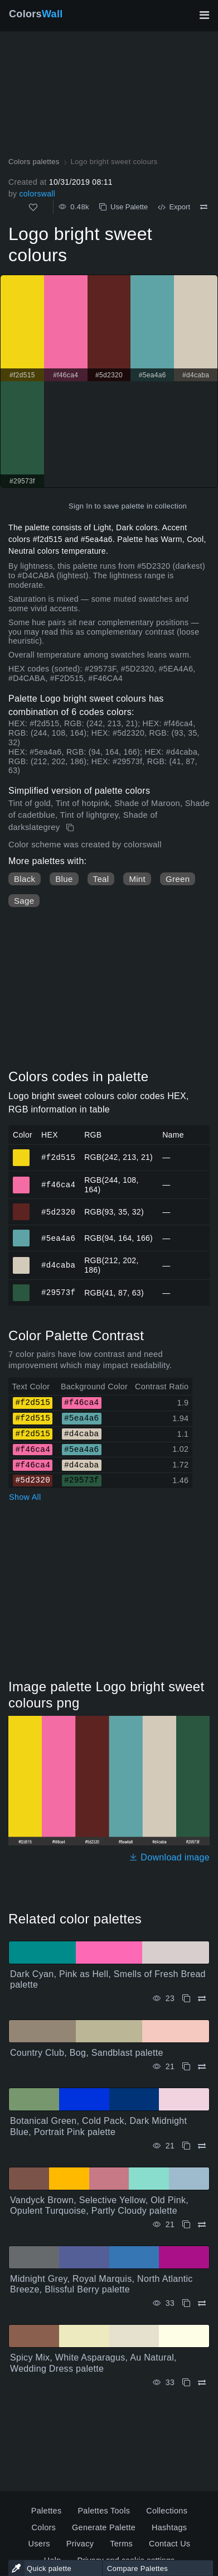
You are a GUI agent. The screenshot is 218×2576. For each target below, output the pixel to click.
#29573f (58, 1292)
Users (39, 2543)
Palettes (46, 2510)
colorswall (37, 193)
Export (174, 207)
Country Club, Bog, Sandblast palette (86, 2052)
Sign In (81, 506)
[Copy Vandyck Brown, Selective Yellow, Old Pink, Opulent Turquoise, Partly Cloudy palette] (186, 2224)
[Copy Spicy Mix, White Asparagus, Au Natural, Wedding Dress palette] (186, 2382)
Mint (137, 879)
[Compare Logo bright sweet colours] (203, 207)
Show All (25, 1497)
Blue (63, 879)
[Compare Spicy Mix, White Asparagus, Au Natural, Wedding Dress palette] (201, 2382)
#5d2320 (58, 1211)
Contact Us (169, 2543)
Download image (169, 1857)
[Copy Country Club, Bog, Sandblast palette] (186, 2066)
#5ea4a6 (58, 1237)
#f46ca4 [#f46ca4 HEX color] (21, 1180)
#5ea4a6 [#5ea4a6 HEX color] (21, 1233)
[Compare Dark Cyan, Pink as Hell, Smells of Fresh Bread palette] (201, 1998)
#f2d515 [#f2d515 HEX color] (21, 1152)
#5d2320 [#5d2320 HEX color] (21, 1206)
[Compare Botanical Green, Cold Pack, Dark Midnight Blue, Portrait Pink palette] (201, 2145)
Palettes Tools (103, 2510)
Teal (101, 879)
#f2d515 (58, 1157)
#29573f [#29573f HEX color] (21, 1287)
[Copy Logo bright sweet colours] (71, 827)
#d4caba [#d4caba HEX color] (21, 1260)
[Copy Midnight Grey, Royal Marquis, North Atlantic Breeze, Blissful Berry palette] (186, 2303)
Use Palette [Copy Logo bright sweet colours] (123, 207)
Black (24, 879)
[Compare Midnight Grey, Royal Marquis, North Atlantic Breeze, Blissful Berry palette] (201, 2303)
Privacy (80, 2543)
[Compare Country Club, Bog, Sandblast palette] (201, 2066)
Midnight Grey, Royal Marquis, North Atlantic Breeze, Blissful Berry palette (101, 2284)
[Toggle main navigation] (204, 15)
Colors (36, 14)
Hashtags (169, 2527)
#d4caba (58, 1265)
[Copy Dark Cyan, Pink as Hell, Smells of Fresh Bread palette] (186, 1998)
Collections (166, 2510)
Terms (121, 2543)
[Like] (33, 207)
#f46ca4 (58, 1184)
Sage (24, 900)
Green (178, 879)
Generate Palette (103, 2527)
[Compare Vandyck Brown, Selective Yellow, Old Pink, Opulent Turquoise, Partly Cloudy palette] (201, 2224)
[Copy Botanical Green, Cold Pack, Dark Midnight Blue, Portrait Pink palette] (186, 2145)
